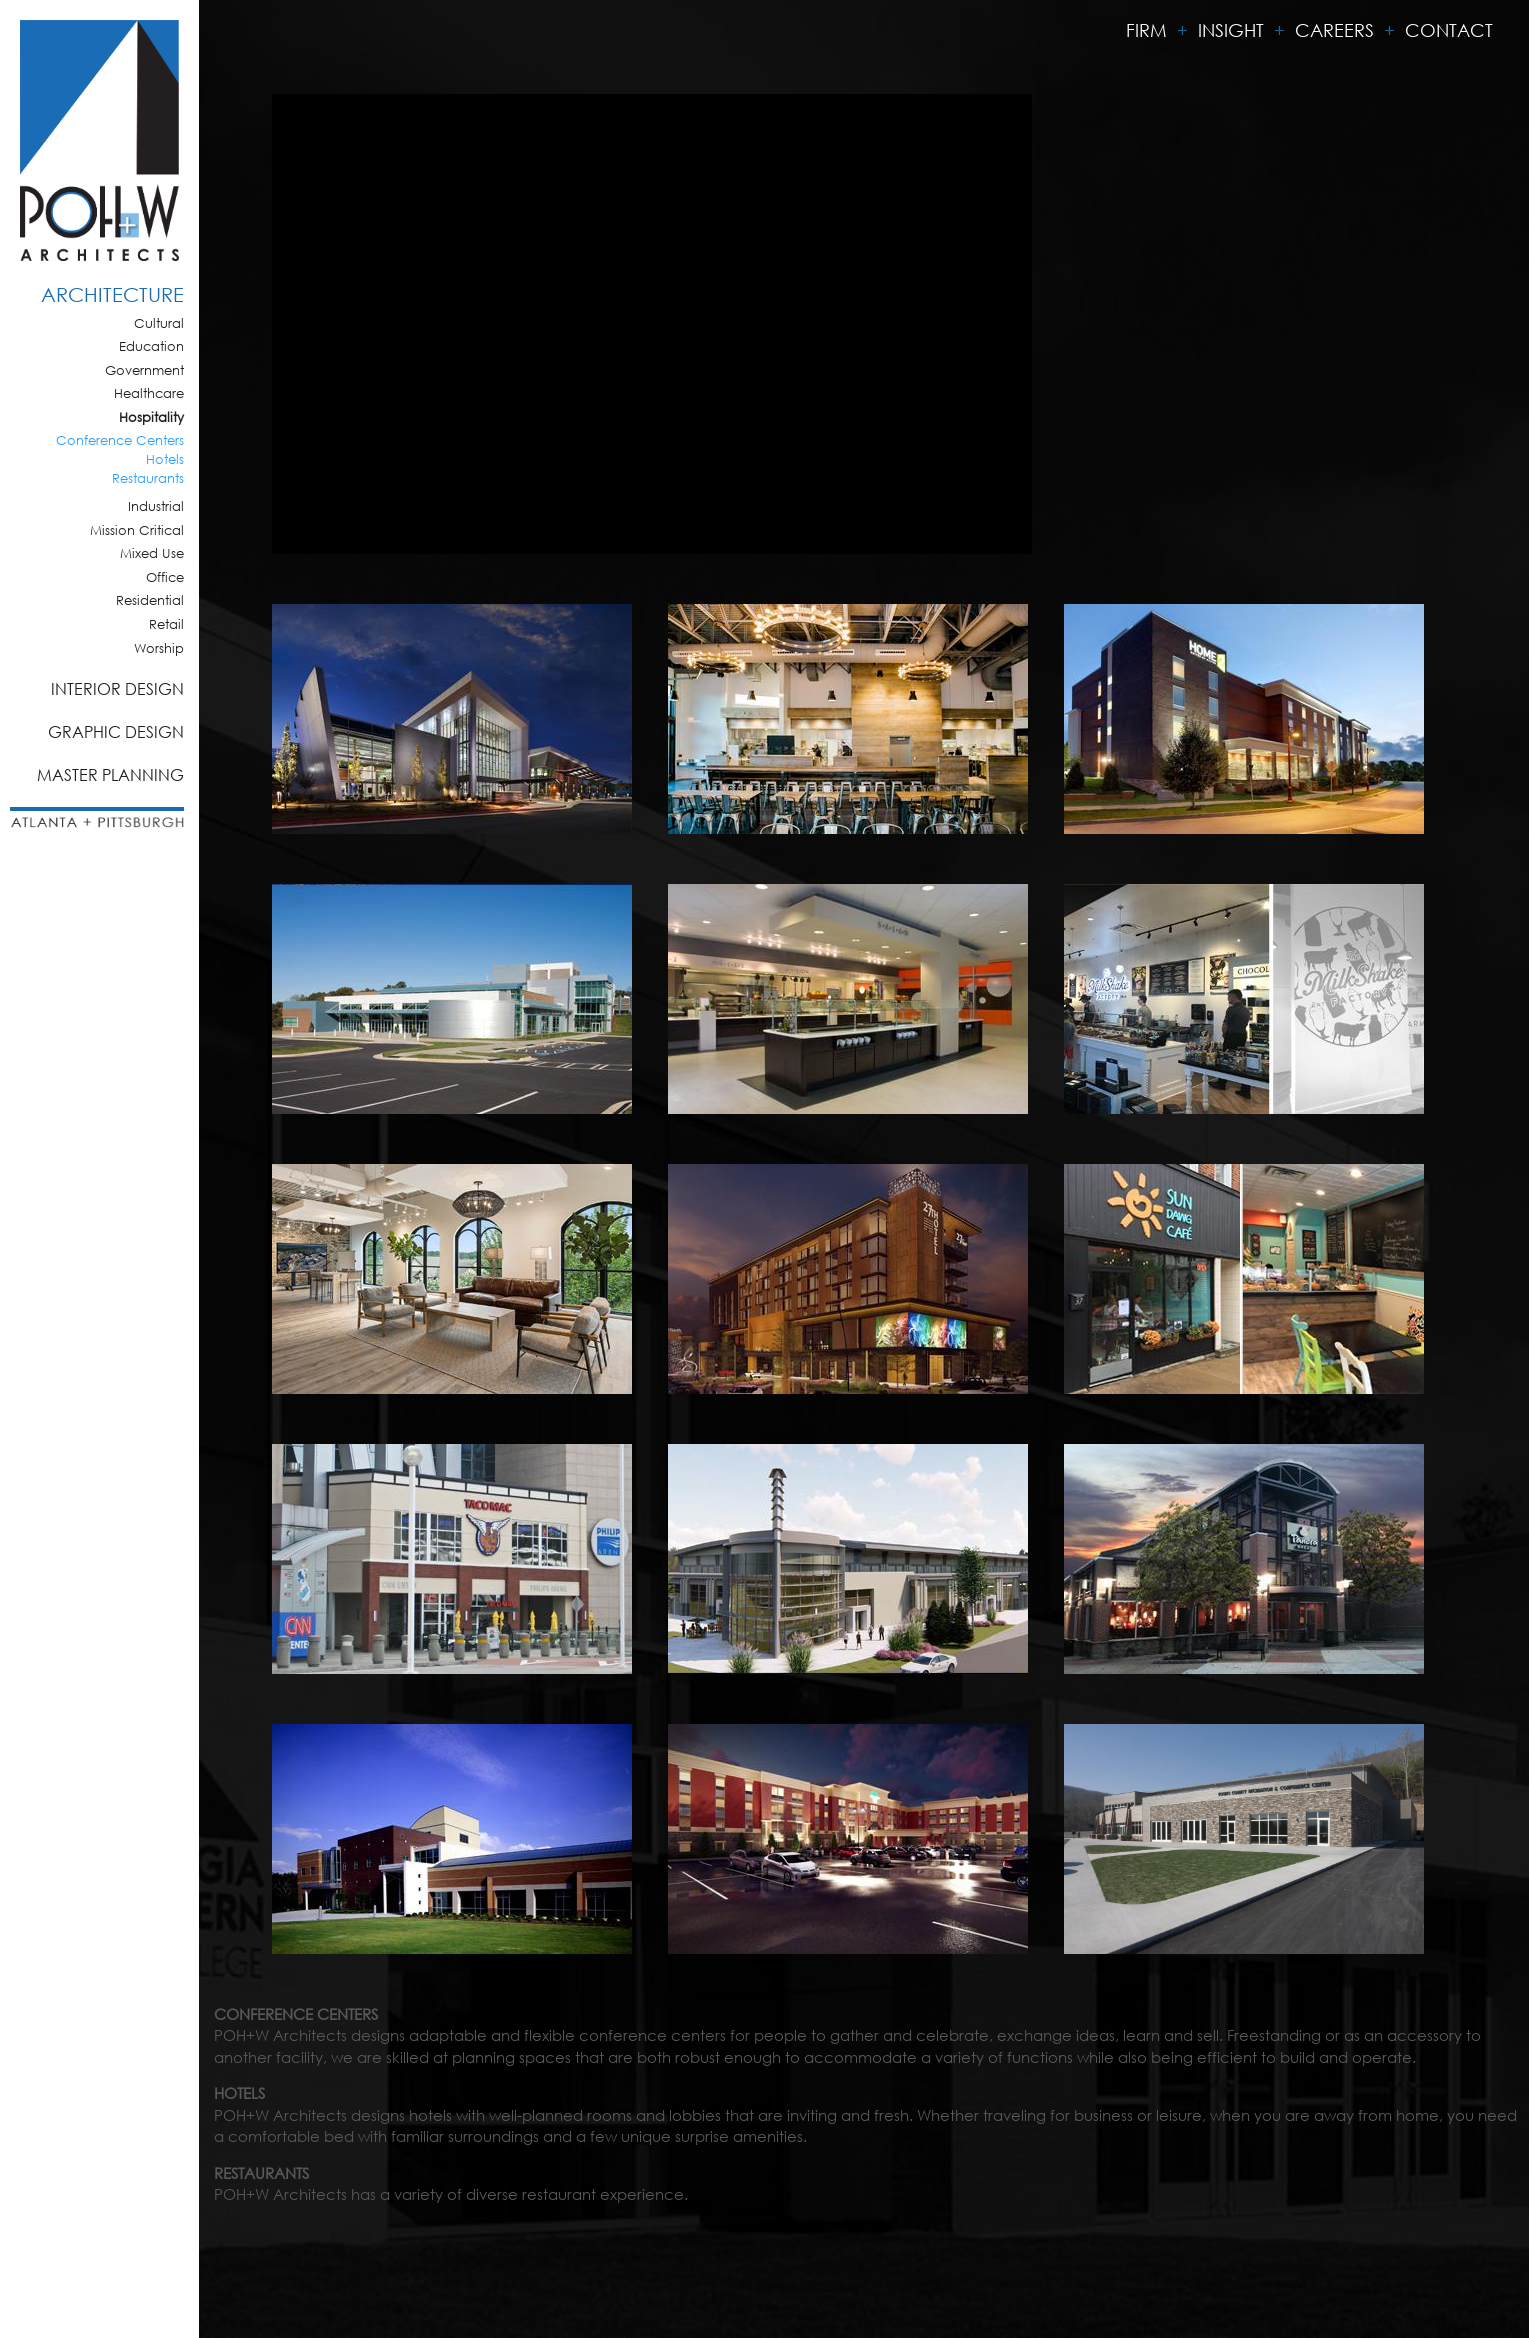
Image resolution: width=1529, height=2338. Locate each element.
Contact (1449, 30)
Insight (1231, 30)
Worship (159, 648)
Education (151, 346)
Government (144, 370)
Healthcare (149, 393)
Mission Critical (137, 530)
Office (165, 577)
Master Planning (110, 774)
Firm (1146, 30)
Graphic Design (116, 731)
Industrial (156, 506)
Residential (150, 600)
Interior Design (117, 688)
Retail (166, 624)
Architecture (112, 294)
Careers (1334, 30)
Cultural (159, 323)
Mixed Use (152, 553)
